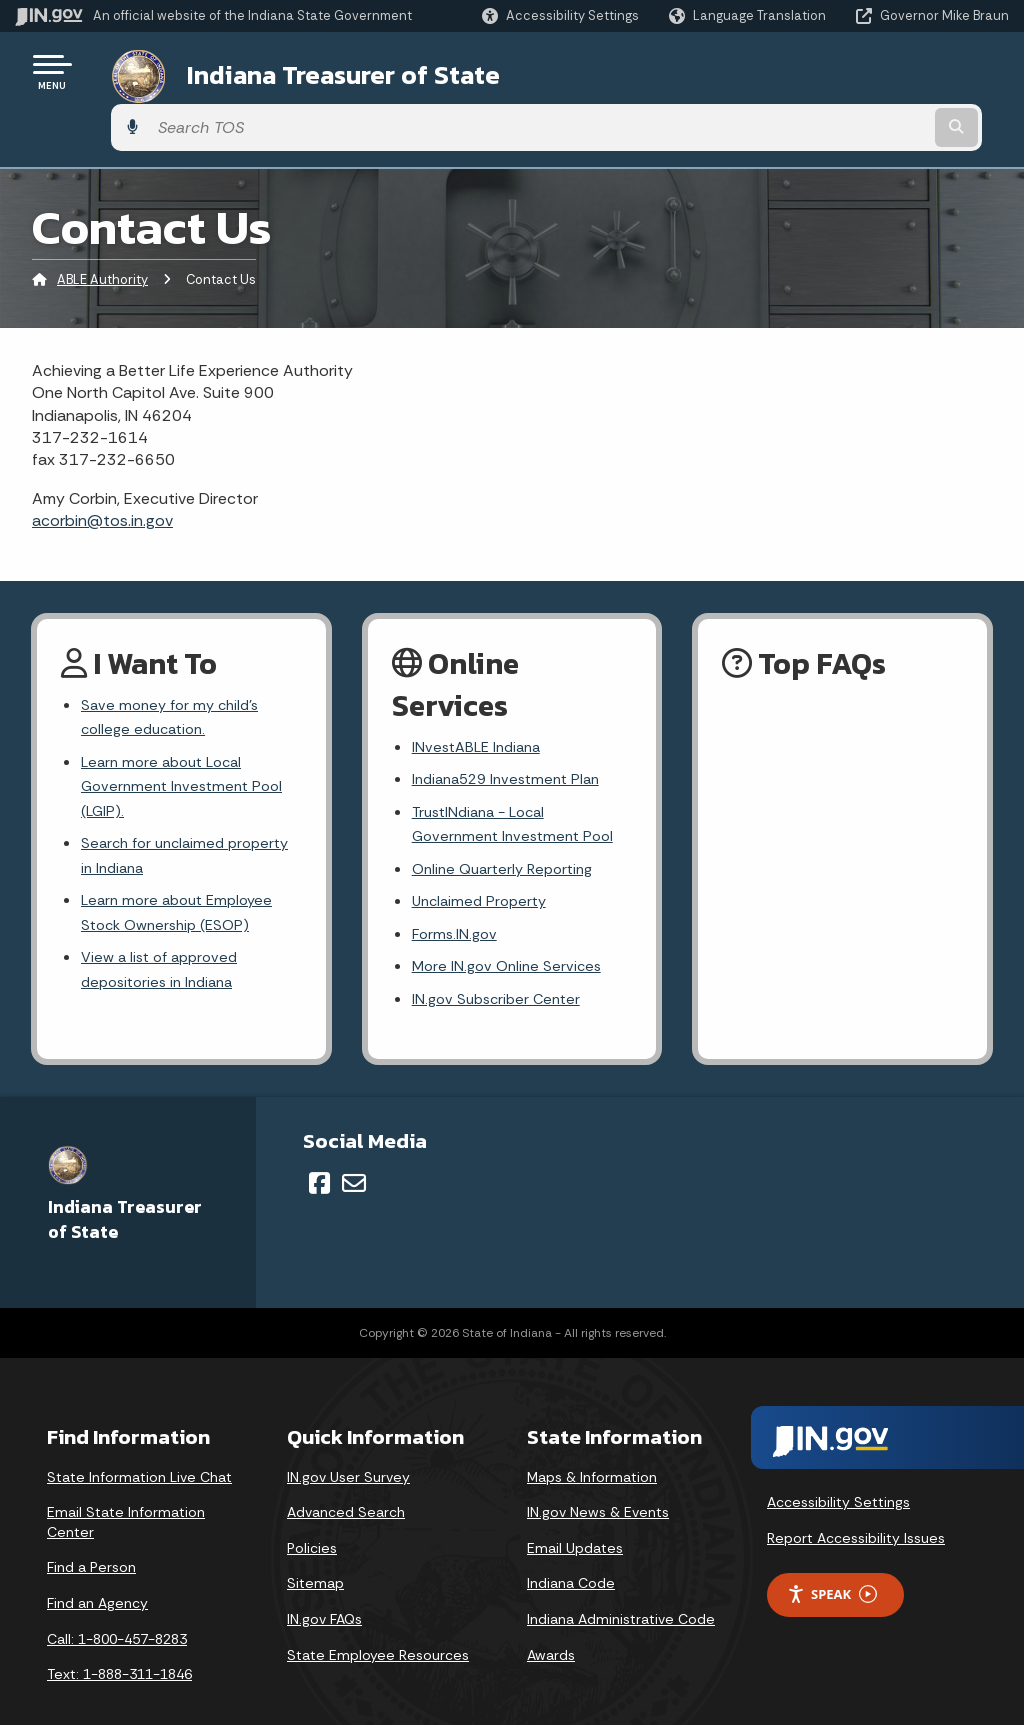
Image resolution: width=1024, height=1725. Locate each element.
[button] (560, 15)
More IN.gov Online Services (511, 930)
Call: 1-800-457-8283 (117, 1607)
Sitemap (315, 1552)
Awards (551, 1623)
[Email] (354, 1151)
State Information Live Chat (139, 1445)
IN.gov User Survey (348, 1445)
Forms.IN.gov (457, 895)
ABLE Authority (102, 224)
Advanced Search (346, 1480)
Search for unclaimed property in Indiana (157, 816)
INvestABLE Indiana (481, 692)
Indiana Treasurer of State (318, 71)
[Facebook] (319, 1151)
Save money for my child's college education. (175, 664)
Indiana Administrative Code (621, 1587)
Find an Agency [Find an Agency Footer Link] (97, 1571)
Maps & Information (592, 1445)
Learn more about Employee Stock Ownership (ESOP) (183, 878)
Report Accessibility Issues (856, 1506)
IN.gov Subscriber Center (501, 965)
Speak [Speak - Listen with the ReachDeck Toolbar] (832, 1562)
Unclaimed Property (483, 860)
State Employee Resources (378, 1623)
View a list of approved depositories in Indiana (165, 940)
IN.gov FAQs (324, 1587)
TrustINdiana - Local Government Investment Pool (518, 776)
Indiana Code (571, 1552)
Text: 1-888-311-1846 (119, 1642)
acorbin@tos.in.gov (102, 464)
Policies (312, 1516)
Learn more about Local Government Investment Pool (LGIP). (187, 739)
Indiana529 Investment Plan (513, 727)
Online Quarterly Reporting (509, 824)
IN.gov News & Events (598, 1480)
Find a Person (91, 1536)
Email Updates (575, 1516)
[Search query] (898, 71)
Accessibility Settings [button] (838, 1471)
